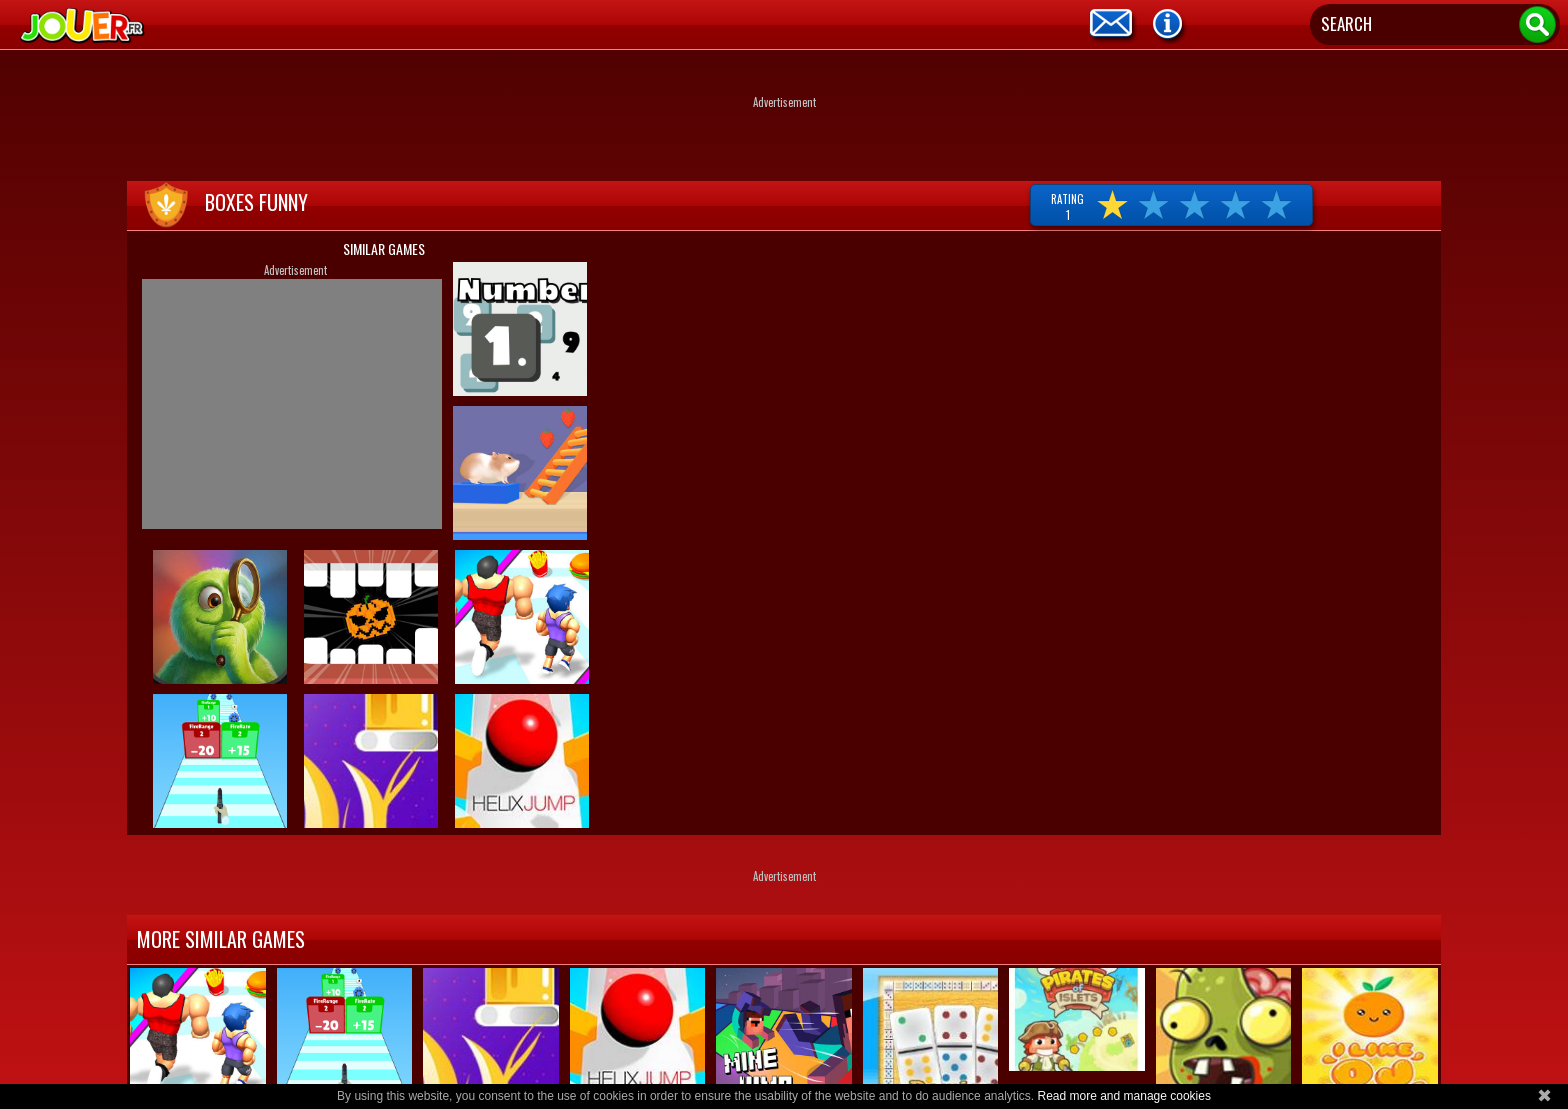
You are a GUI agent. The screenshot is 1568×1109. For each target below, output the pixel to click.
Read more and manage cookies (1123, 1096)
